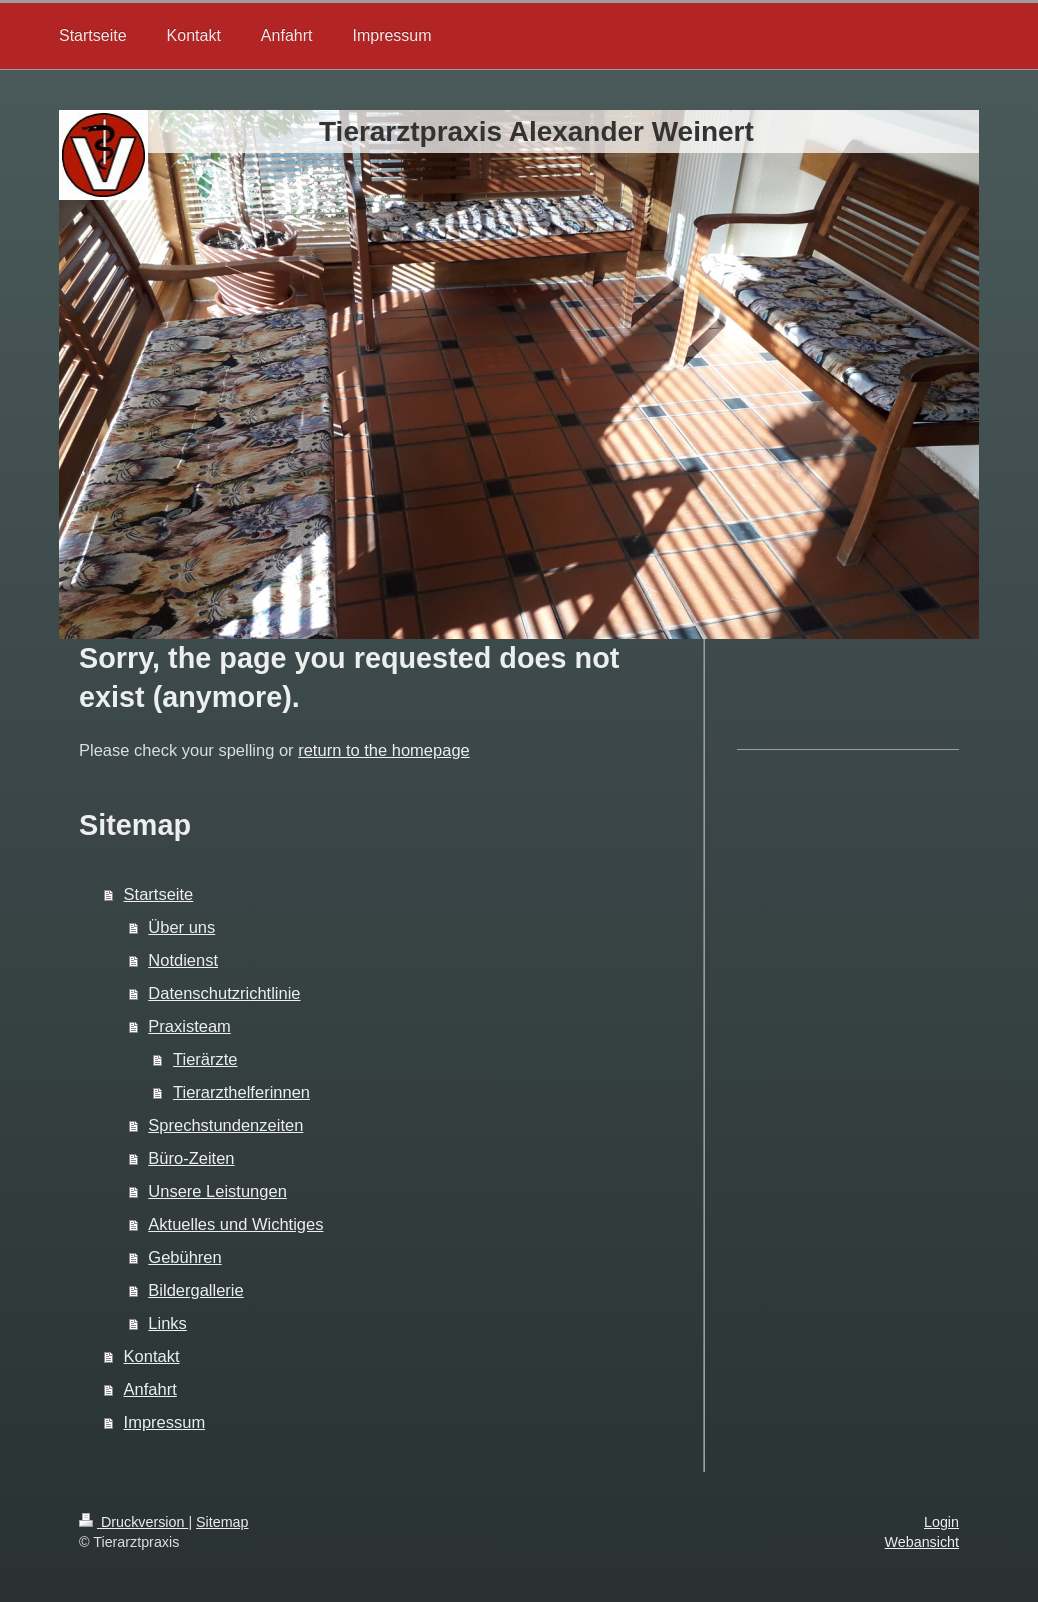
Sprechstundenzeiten (225, 1125)
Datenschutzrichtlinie (224, 993)
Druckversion (133, 1522)
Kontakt (152, 1356)
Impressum (165, 1422)
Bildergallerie (195, 1290)
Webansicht (922, 1542)
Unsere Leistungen (217, 1191)
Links (167, 1323)
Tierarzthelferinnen (241, 1092)
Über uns (181, 927)
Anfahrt (150, 1389)
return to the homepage (384, 750)
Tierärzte (205, 1059)
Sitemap (222, 1522)
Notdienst (183, 960)
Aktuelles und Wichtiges (235, 1224)
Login (941, 1522)
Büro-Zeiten (191, 1158)
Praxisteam (189, 1026)
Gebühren (184, 1257)
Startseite (159, 894)
